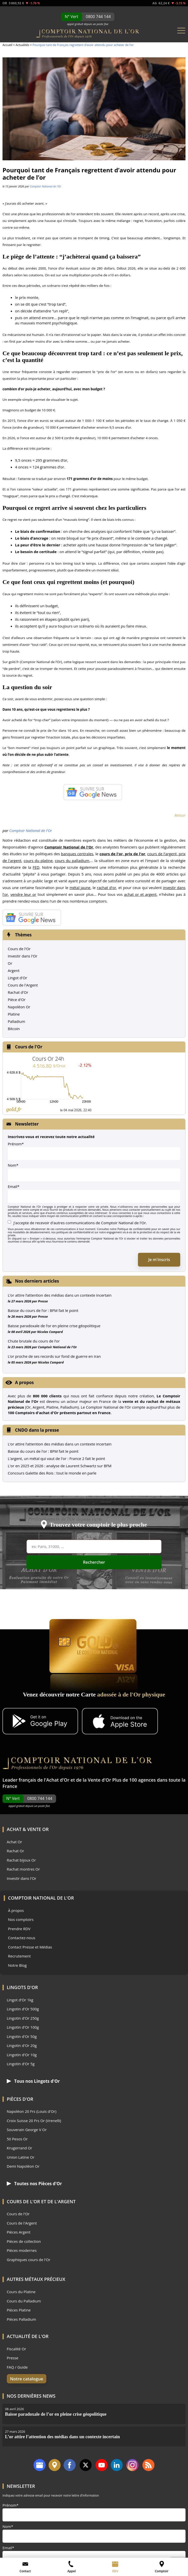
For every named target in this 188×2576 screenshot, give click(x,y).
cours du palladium (72, 860)
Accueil (7, 45)
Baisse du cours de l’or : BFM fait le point (43, 1310)
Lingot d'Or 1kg (20, 2000)
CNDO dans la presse (37, 1430)
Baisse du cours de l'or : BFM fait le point (43, 1451)
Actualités (22, 45)
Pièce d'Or (17, 999)
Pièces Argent (19, 2232)
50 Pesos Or (17, 2139)
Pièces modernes (22, 2250)
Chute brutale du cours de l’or (34, 1340)
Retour (179, 815)
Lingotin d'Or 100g (23, 2027)
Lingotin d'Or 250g (23, 2018)
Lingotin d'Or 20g (22, 2045)
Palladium (16, 1021)
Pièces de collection (24, 2241)
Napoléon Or (19, 1006)
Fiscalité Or (16, 2349)
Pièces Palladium (21, 2319)
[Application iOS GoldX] (120, 1722)
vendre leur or (23, 894)
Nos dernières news (31, 2396)
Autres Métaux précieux (36, 2279)
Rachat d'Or (18, 992)
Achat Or (14, 1842)
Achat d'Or (57, 1780)
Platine (14, 1014)
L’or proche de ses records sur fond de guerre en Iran (54, 1356)
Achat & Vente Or (28, 1829)
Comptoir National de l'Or (45, 186)
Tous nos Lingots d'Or (33, 2081)
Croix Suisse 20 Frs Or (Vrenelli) (34, 2121)
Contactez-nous (21, 1938)
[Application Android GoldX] (40, 1722)
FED (36, 867)
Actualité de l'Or (28, 2336)
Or (10, 963)
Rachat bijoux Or (21, 1860)
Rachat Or (15, 1851)
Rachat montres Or (23, 1869)
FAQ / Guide (17, 2367)
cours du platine (38, 860)
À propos (16, 1910)
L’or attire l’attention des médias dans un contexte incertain (59, 1295)
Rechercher (94, 1562)
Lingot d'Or (17, 977)
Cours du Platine (21, 2292)
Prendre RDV (19, 1929)
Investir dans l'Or (22, 955)
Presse (43, 1301)
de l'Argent (61, 2201)
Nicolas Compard (50, 1331)
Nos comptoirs (21, 1919)
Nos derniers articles (37, 1281)
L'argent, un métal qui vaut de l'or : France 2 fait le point (56, 1458)
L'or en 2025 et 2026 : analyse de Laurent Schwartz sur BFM (59, 1465)
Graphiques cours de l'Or (28, 2260)
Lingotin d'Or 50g (22, 2036)
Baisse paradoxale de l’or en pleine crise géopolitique (54, 1325)
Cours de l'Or (19, 948)
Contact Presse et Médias (30, 1947)
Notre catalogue (26, 2379)
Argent (14, 970)
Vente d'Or (99, 1780)
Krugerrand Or (19, 2148)
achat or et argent (140, 894)
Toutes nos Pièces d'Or (34, 2183)
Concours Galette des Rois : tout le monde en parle (52, 1473)
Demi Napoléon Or (23, 2166)
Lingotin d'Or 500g (23, 2009)
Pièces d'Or (20, 2099)
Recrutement (19, 1956)
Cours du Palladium (24, 2301)
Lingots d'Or (22, 1987)
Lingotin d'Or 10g (22, 2055)
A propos (24, 1382)
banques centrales (77, 853)
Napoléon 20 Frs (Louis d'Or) (31, 2111)
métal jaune (80, 887)
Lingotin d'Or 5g (21, 2064)
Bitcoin (14, 1028)
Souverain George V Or (27, 2130)
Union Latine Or (21, 2157)
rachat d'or (106, 887)
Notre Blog (17, 1965)
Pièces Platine (19, 2310)
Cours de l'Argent (23, 985)
